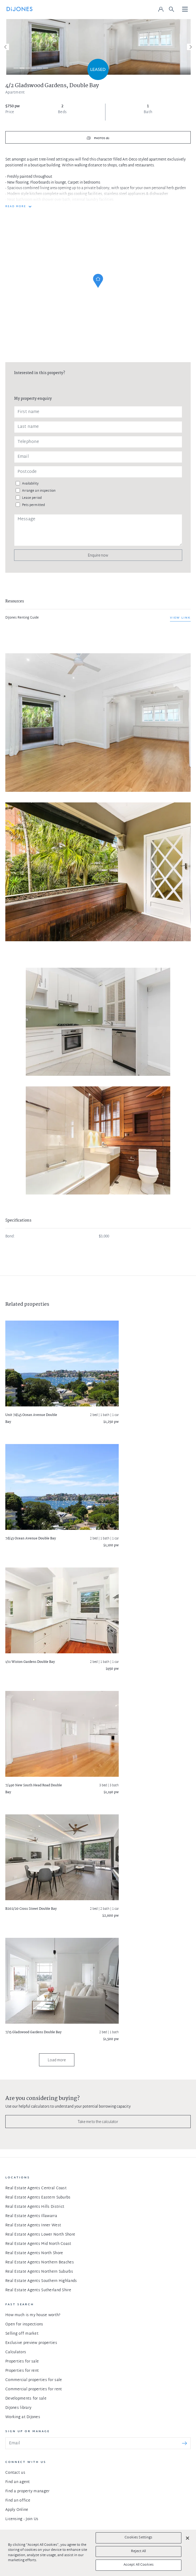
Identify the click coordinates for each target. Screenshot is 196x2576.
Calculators (15, 2352)
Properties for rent (22, 2371)
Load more (57, 2059)
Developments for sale (25, 2398)
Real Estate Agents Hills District (34, 2207)
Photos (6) (101, 138)
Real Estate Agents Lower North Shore (40, 2234)
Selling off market (22, 2333)
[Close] (187, 2538)
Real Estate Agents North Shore (34, 2253)
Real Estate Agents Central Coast (36, 2188)
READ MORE (15, 206)
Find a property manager (27, 2491)
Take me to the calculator (98, 2121)
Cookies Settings (138, 2537)
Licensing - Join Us (21, 2519)
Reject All (138, 2551)
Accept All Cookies (138, 2565)
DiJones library (18, 2408)
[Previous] (6, 47)
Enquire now (98, 555)
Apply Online (16, 2510)
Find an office (17, 2500)
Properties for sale (22, 2361)
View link (180, 617)
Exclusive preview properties (31, 2343)
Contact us (15, 2473)
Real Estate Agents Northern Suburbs (39, 2271)
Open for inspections (24, 2324)
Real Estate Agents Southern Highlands (41, 2281)
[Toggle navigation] (185, 9)
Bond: (10, 1237)
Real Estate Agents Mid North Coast (38, 2244)
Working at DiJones (22, 2417)
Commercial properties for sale (33, 2380)
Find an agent (17, 2482)
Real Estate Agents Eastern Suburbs (38, 2197)
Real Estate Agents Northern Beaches (39, 2262)
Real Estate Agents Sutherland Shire (38, 2290)
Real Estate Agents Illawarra (31, 2216)
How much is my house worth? (33, 2315)
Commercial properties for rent (33, 2389)
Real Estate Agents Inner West (33, 2225)
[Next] (190, 47)
